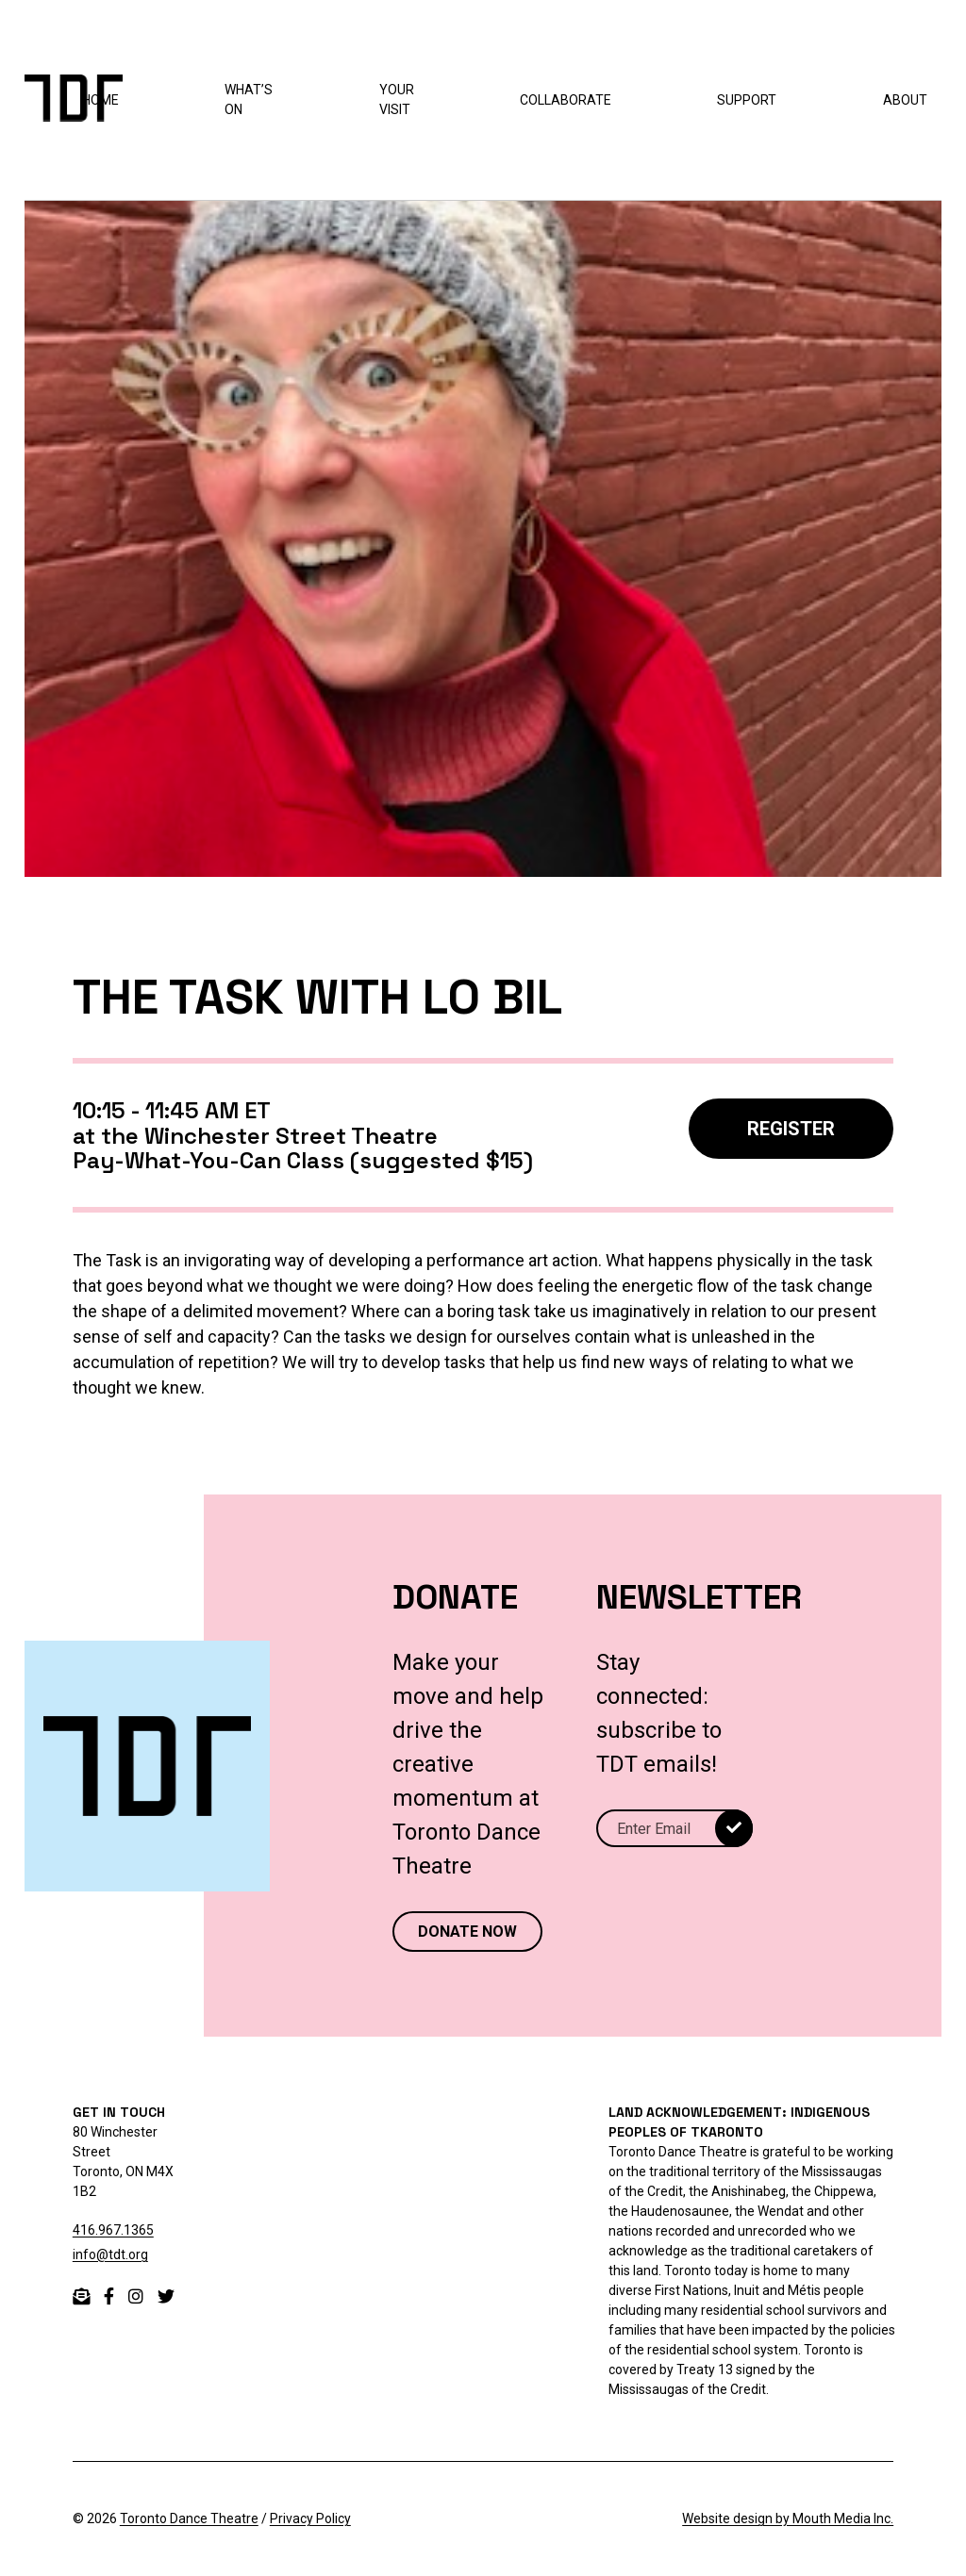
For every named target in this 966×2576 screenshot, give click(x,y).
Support (746, 99)
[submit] (734, 1828)
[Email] (674, 1828)
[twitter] (166, 2296)
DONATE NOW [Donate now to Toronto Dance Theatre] (467, 1931)
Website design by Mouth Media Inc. (787, 2518)
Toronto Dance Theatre (189, 2518)
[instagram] (135, 2296)
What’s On (249, 99)
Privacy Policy (310, 2518)
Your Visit (396, 99)
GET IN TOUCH (119, 2112)
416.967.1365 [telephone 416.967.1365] (113, 2229)
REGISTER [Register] (791, 1128)
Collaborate (565, 99)
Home (100, 99)
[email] (81, 2296)
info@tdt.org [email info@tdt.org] (110, 2254)
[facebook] (109, 2296)
